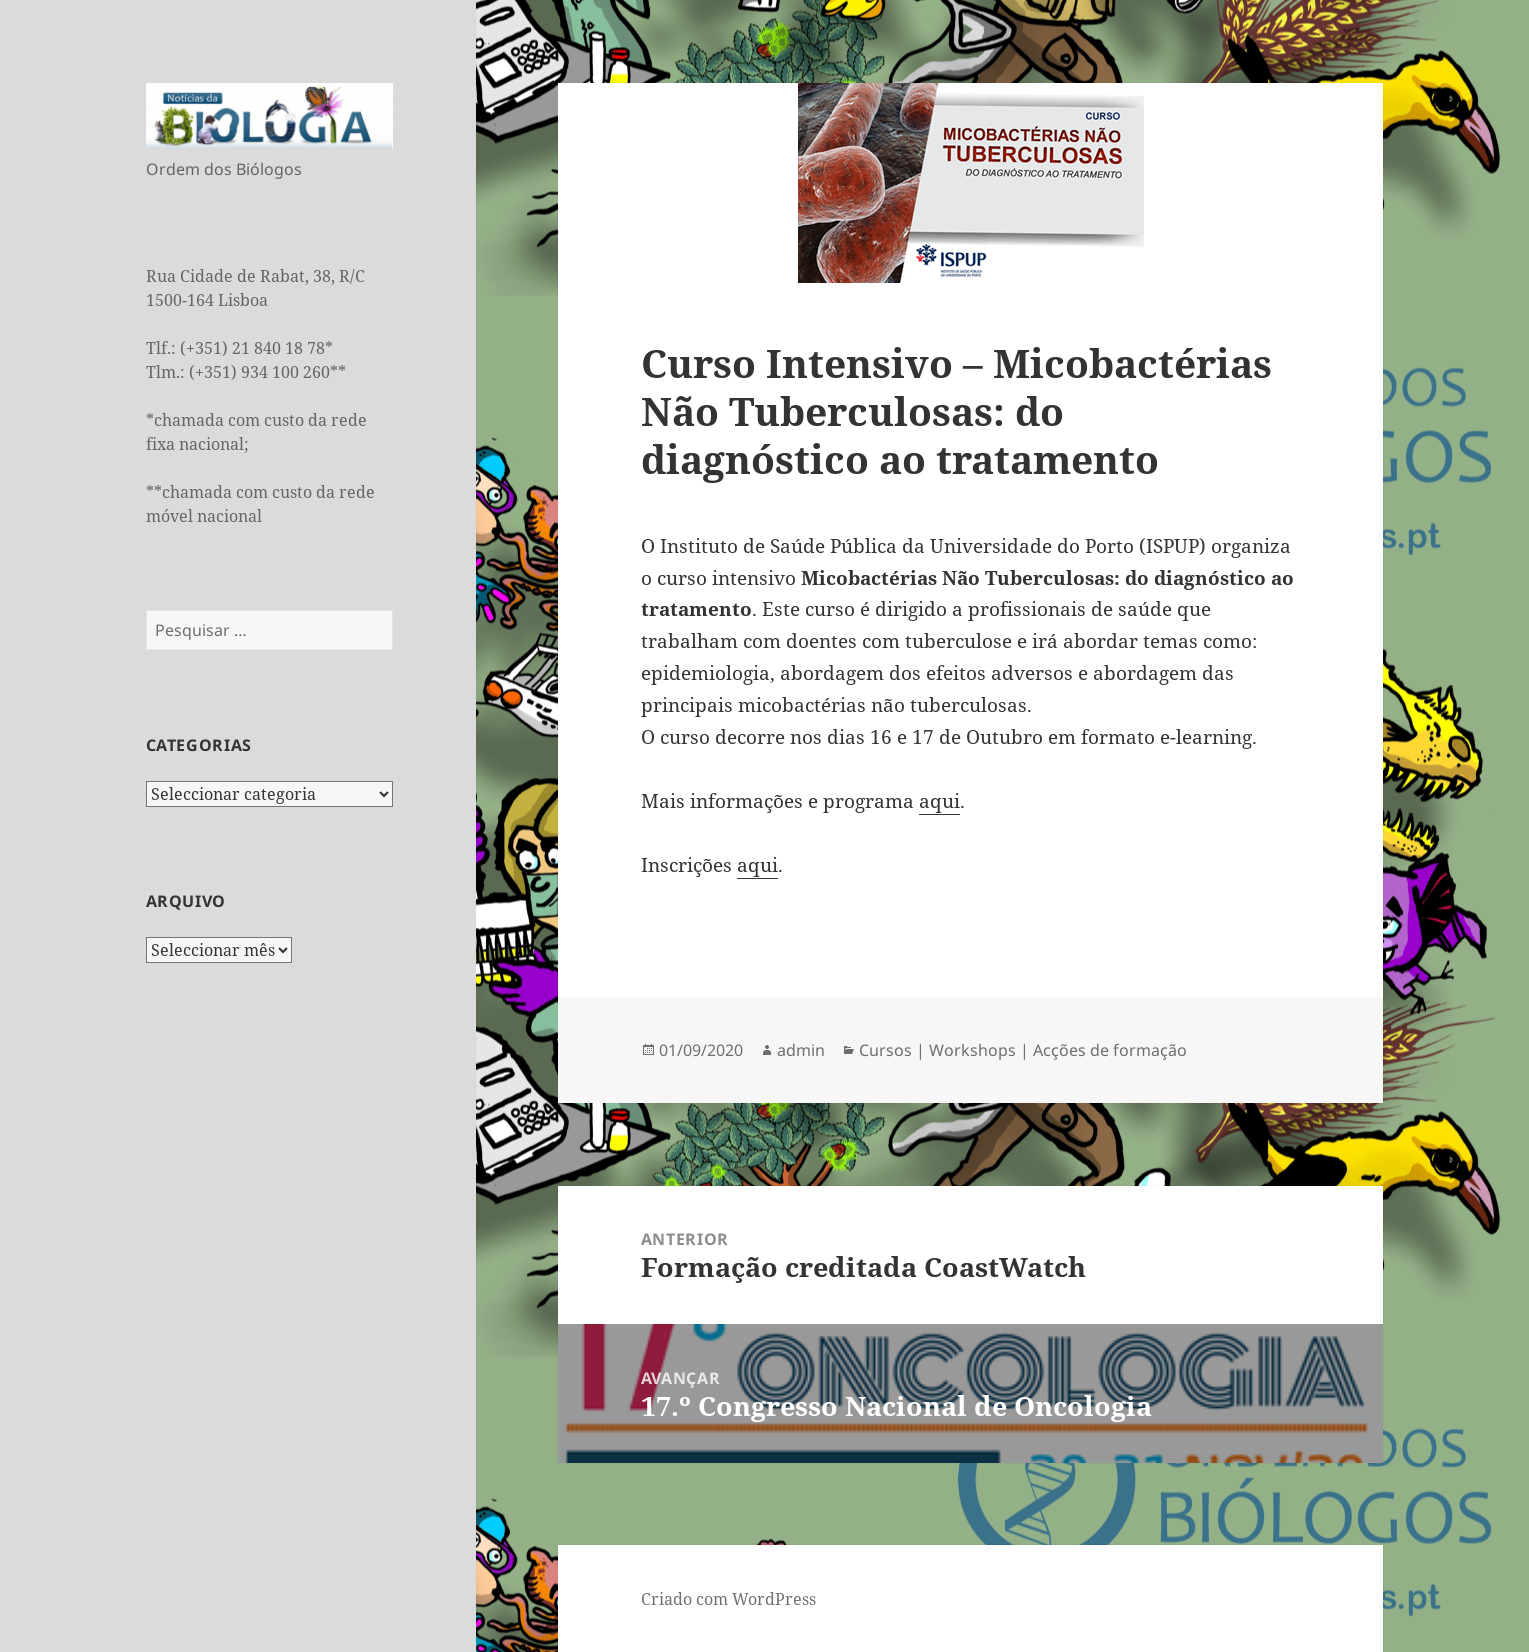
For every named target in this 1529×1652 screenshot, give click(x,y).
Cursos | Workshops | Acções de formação (1023, 1050)
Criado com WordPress (728, 1599)
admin (801, 1050)
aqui (939, 801)
